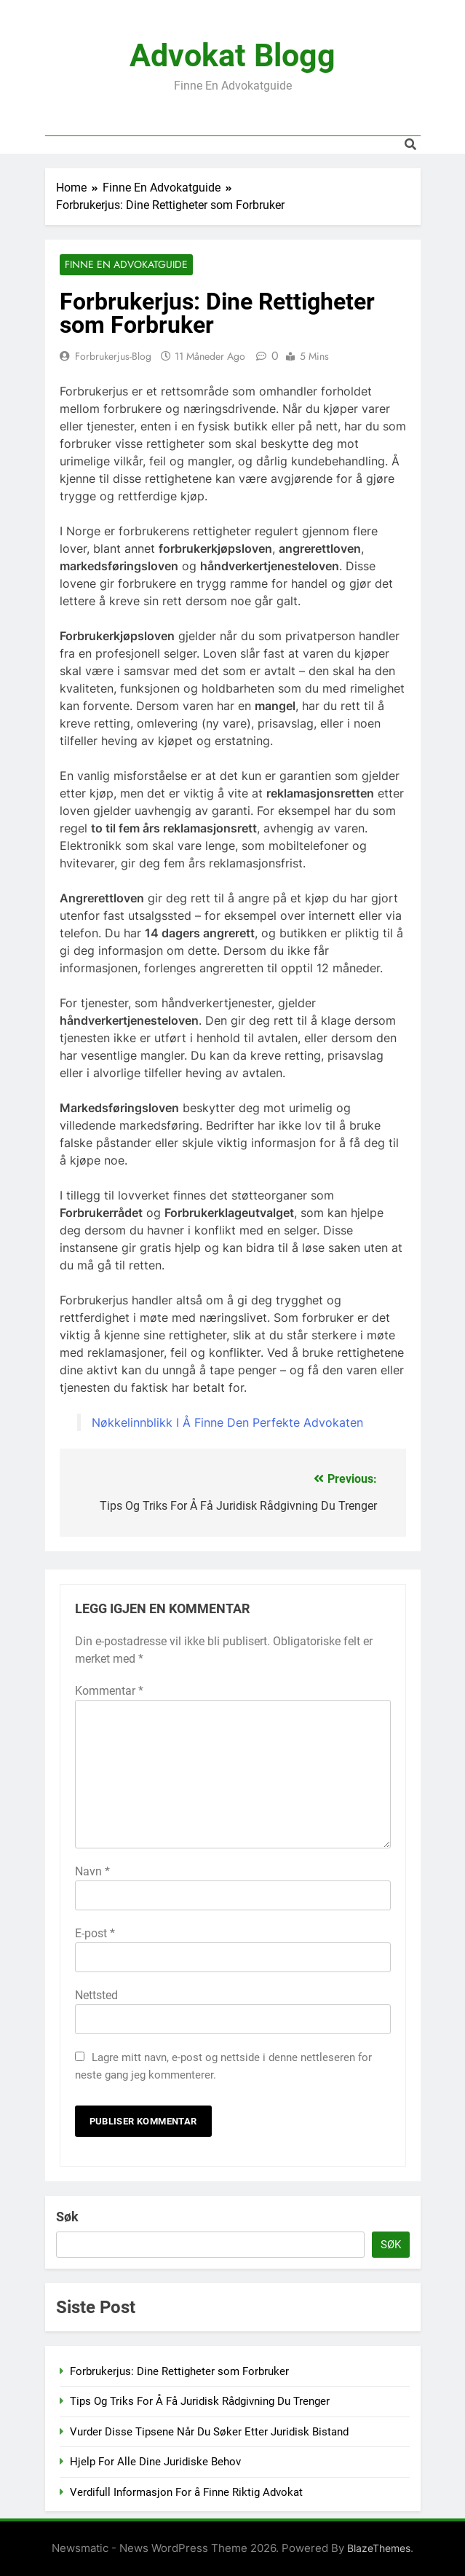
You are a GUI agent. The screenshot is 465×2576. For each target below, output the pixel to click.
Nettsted (96, 1995)
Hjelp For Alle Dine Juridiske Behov (155, 2462)
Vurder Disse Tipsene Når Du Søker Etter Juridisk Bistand (209, 2431)
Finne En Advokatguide (126, 265)
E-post (95, 1933)
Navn (92, 1871)
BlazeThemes (378, 2548)
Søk (67, 2216)
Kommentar (109, 1691)
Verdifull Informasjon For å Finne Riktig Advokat (186, 2492)
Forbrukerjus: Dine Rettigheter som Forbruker (179, 2371)
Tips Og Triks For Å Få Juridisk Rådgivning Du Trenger (200, 2401)
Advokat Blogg (232, 55)
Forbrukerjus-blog (113, 356)
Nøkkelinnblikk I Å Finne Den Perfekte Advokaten (227, 1422)
